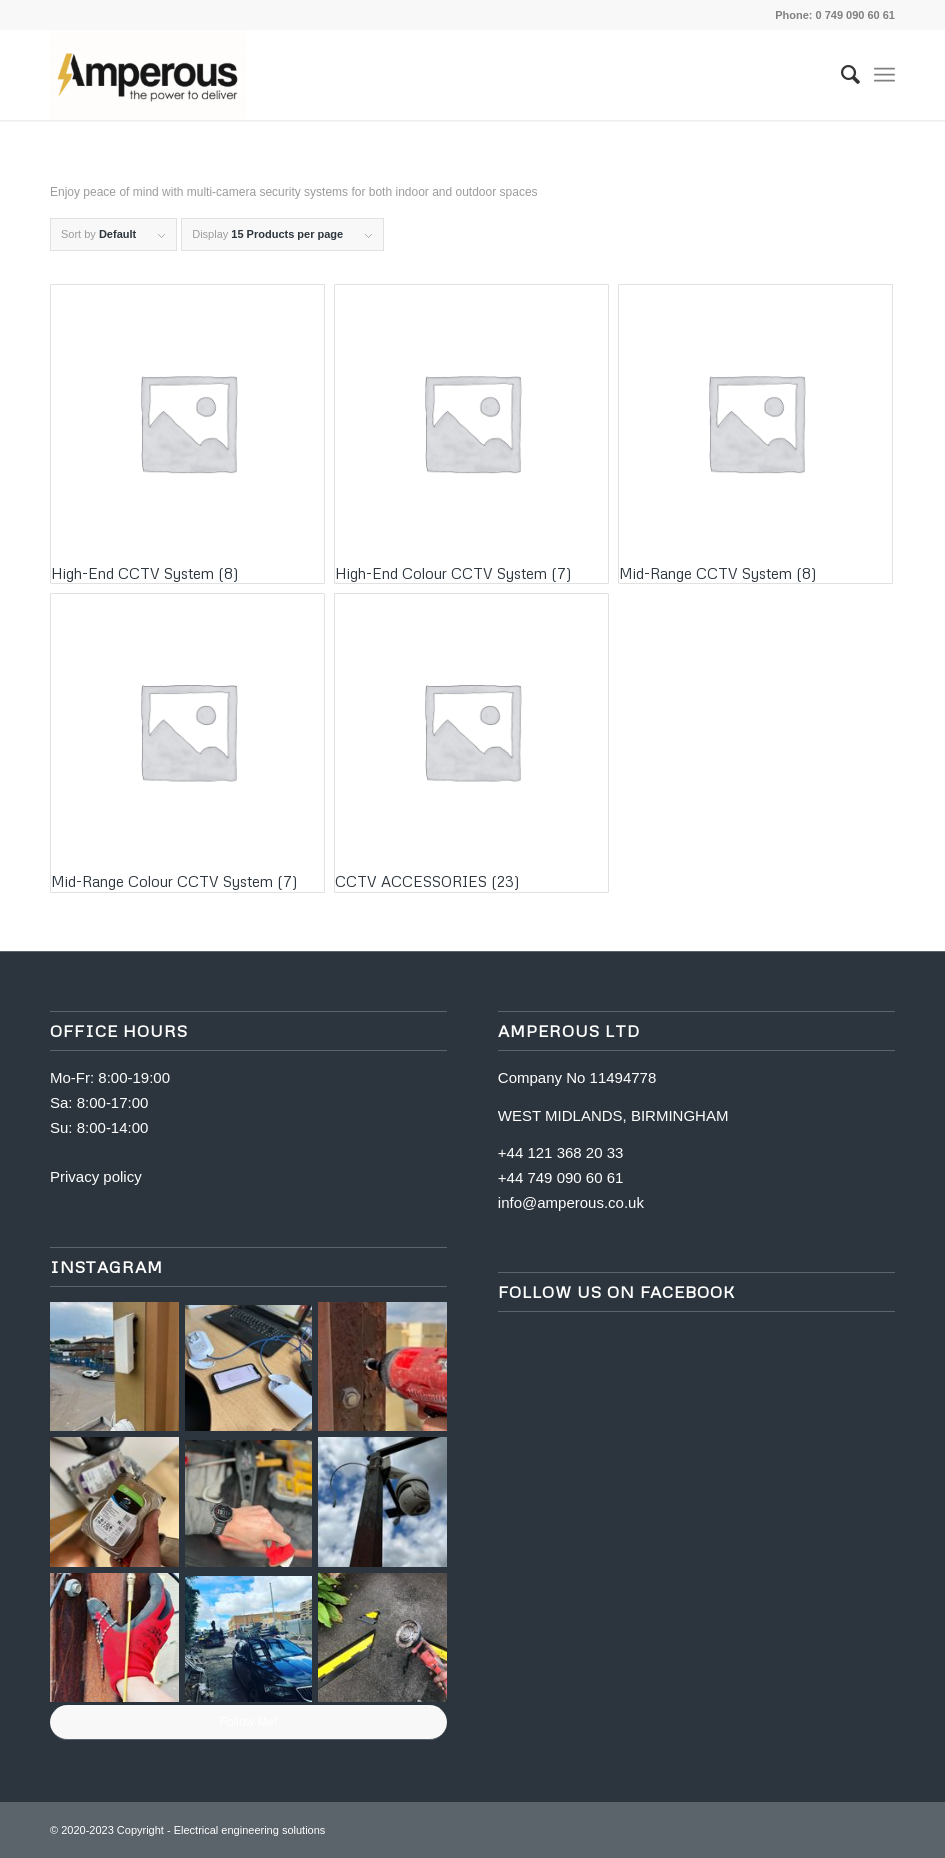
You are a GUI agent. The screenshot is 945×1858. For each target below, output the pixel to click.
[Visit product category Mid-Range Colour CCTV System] (187, 743)
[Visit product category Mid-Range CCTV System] (755, 434)
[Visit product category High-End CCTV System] (187, 434)
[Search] (840, 75)
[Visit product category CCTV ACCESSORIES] (471, 743)
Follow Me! (249, 1722)
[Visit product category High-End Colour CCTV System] (471, 434)
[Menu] (884, 75)
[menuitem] (840, 75)
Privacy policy (96, 1176)
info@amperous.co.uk (571, 1202)
